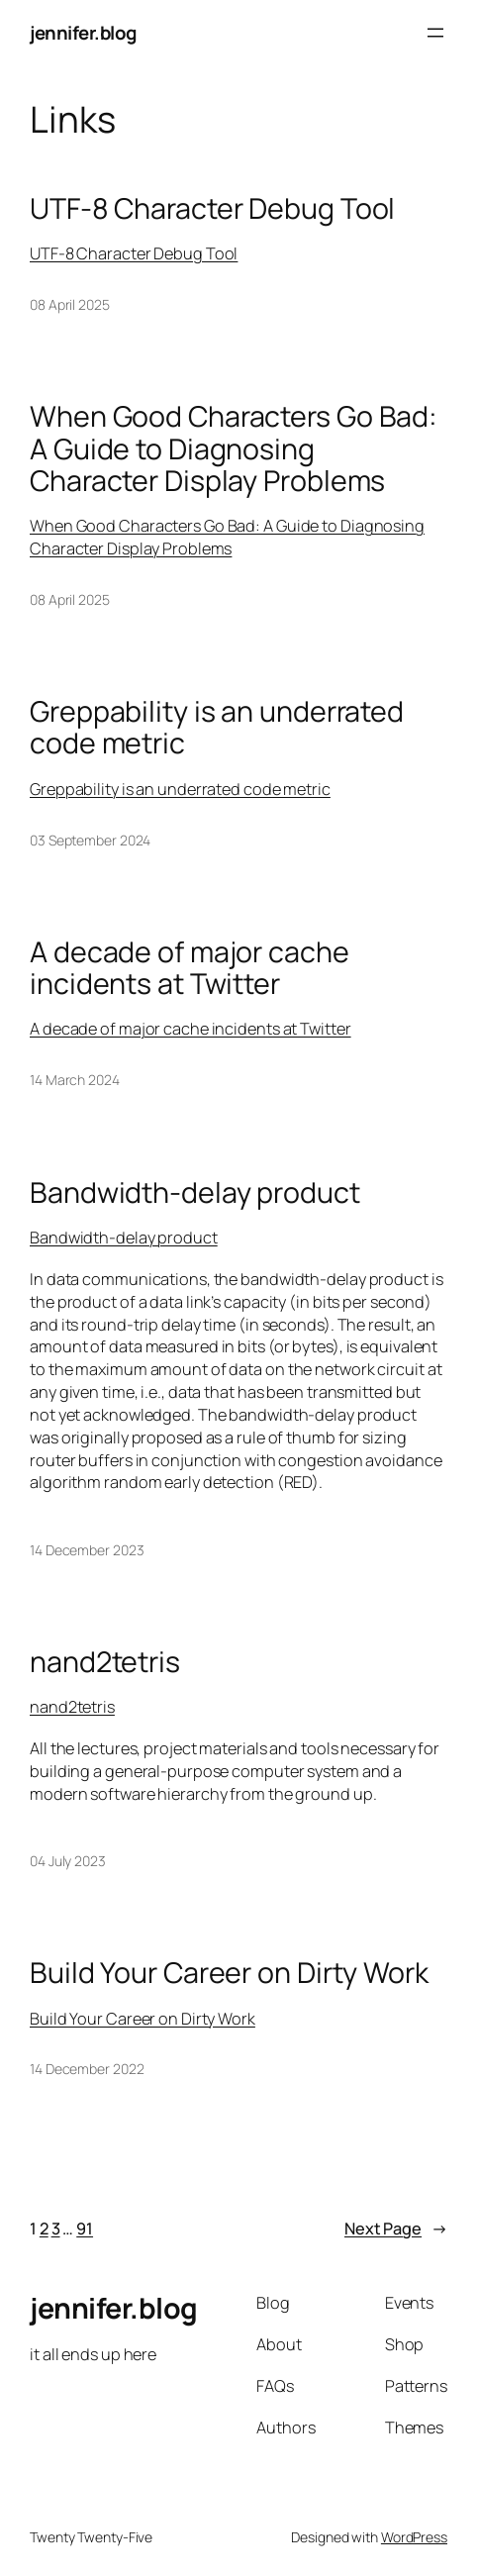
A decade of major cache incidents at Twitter (189, 967)
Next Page (395, 2229)
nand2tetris (105, 1661)
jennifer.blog (83, 33)
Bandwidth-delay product (195, 1192)
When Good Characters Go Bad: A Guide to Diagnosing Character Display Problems (233, 448)
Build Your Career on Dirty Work (229, 1972)
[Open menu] (435, 33)
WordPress (414, 2536)
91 (84, 2228)
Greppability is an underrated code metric (217, 726)
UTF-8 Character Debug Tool (212, 208)
